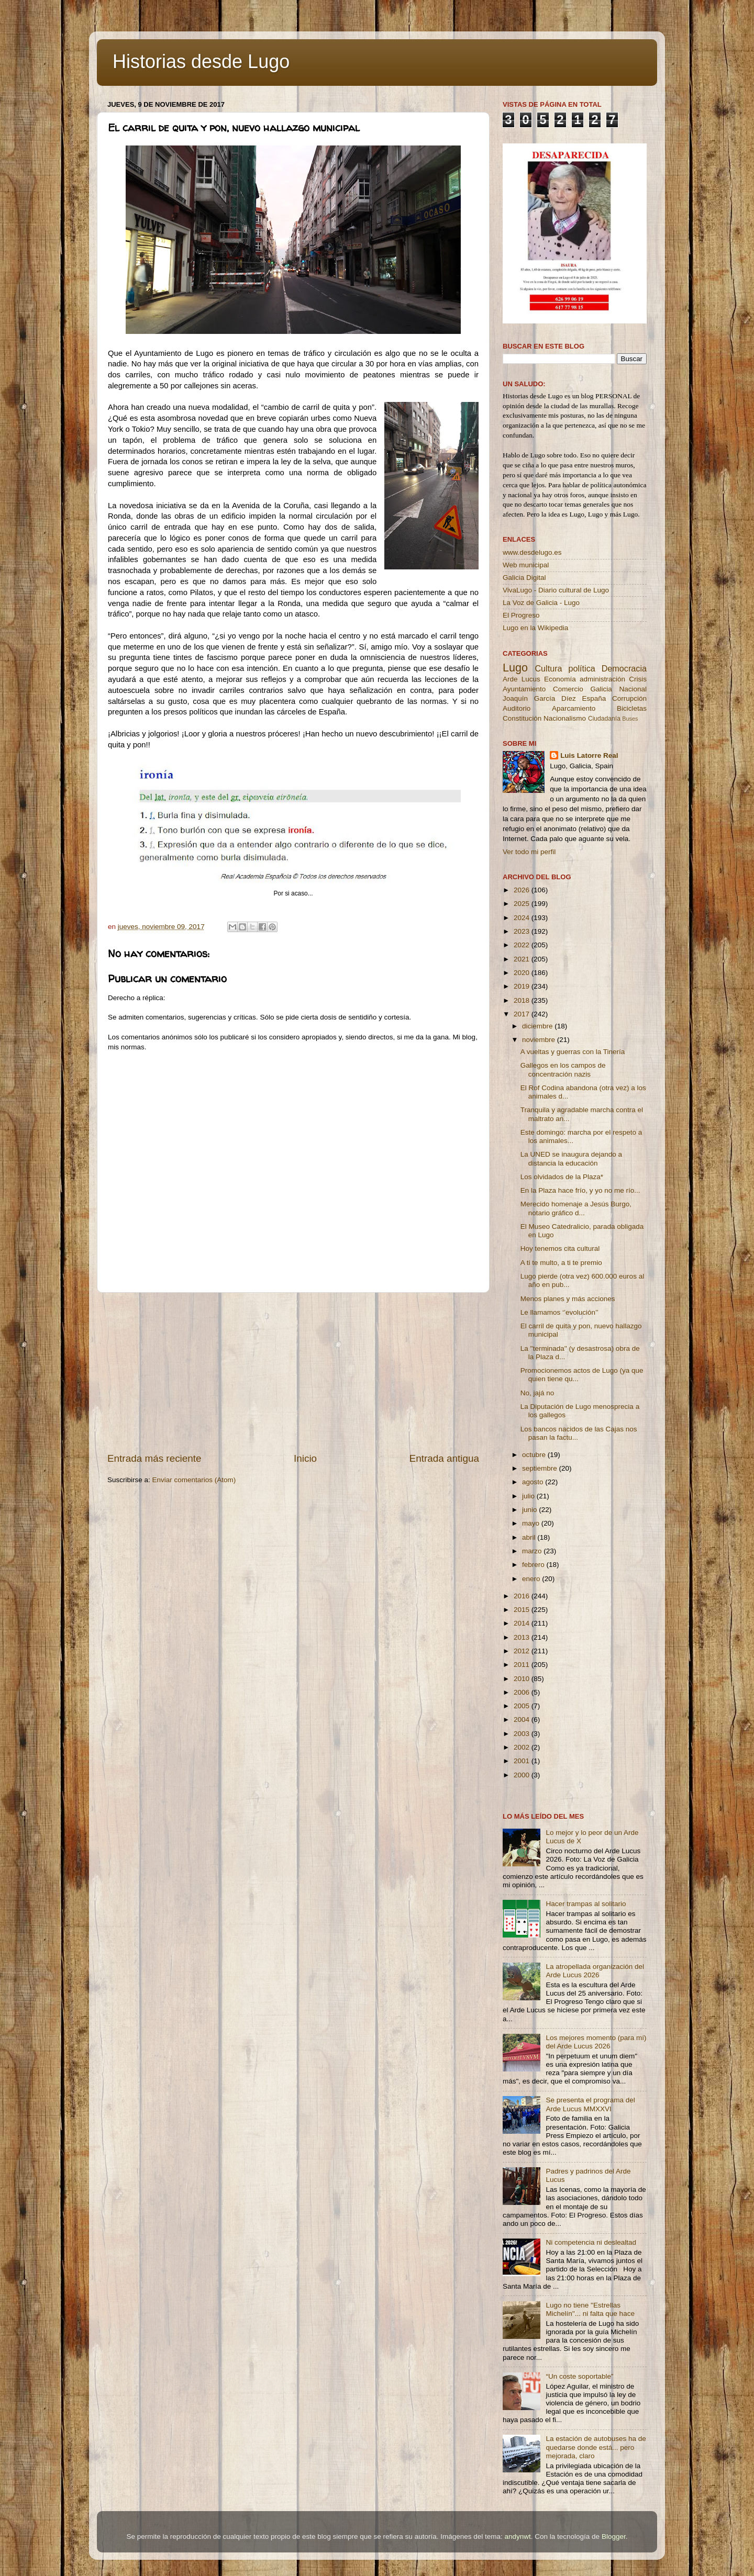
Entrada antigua (444, 1458)
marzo (533, 1551)
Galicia (601, 689)
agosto (533, 1482)
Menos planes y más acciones (567, 1299)
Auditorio (516, 708)
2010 (522, 1679)
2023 (522, 931)
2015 (522, 1610)
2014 (522, 1623)
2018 (522, 1000)
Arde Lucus (521, 679)
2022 (522, 945)
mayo (531, 1523)
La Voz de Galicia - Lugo (541, 603)
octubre (535, 1455)
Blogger (614, 2536)
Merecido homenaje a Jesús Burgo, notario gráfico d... (575, 1208)
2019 (522, 986)
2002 (522, 1747)
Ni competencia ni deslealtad (591, 2242)
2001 (522, 1761)
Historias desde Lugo (201, 61)
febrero (534, 1565)
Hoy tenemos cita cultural (560, 1248)
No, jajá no (537, 1393)
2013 (522, 1637)
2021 (522, 959)
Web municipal (526, 565)
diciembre (538, 1026)
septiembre (540, 1468)
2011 (522, 1664)
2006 (522, 1692)
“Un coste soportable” (579, 2376)
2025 (522, 904)
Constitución (522, 718)
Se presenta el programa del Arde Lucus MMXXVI (590, 2104)
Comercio (568, 689)
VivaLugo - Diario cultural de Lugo (556, 590)
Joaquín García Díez (539, 698)
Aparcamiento (573, 708)
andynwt (517, 2536)
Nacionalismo (565, 718)
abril (529, 1537)
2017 (522, 1014)
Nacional (633, 689)
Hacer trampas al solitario (586, 1904)
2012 (522, 1651)
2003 (522, 1734)
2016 (522, 1596)
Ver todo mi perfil (529, 852)
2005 (522, 1706)
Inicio (305, 1458)
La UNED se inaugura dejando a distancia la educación (571, 1158)
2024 (522, 918)
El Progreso (521, 615)
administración (602, 679)
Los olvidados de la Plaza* (561, 1177)
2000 (522, 1775)
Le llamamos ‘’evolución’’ (559, 1312)
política (581, 668)
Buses (630, 718)
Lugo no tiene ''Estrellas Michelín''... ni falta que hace (590, 2309)
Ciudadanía (604, 718)
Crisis (638, 679)
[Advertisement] (293, 1372)
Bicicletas (632, 708)
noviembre (539, 1040)
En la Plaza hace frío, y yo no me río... (580, 1190)
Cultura (548, 668)
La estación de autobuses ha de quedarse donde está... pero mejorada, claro (596, 2447)
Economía (560, 679)
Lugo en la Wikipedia (535, 628)
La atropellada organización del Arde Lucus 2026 (595, 1971)
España (594, 698)
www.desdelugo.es (532, 552)
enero (532, 1579)
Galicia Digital (524, 577)
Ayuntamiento (524, 689)
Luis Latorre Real (589, 755)
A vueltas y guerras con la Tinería (572, 1052)
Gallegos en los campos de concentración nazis (563, 1069)
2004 (522, 1719)
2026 (522, 890)
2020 (522, 973)
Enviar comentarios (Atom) (194, 1480)
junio (530, 1510)
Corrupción (629, 698)
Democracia (624, 668)
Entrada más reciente (154, 1458)
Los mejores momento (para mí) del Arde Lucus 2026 (596, 2042)
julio (529, 1496)
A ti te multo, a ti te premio (561, 1263)
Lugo (515, 667)
